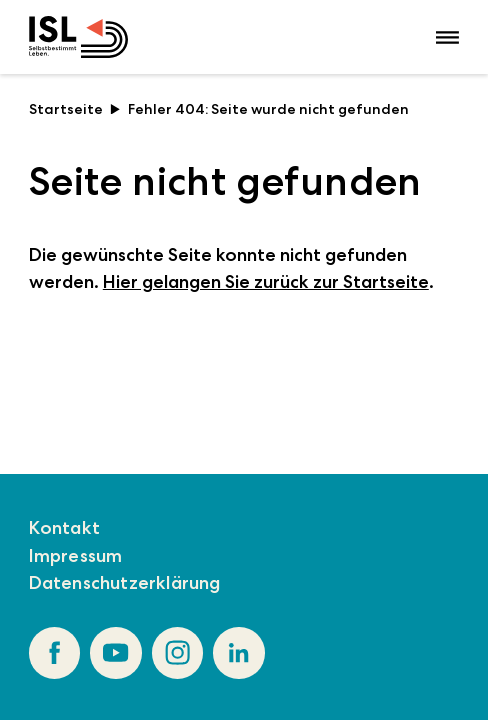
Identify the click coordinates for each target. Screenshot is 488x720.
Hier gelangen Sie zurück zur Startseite (266, 282)
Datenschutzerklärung (125, 583)
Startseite (75, 109)
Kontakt (64, 528)
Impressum (76, 556)
